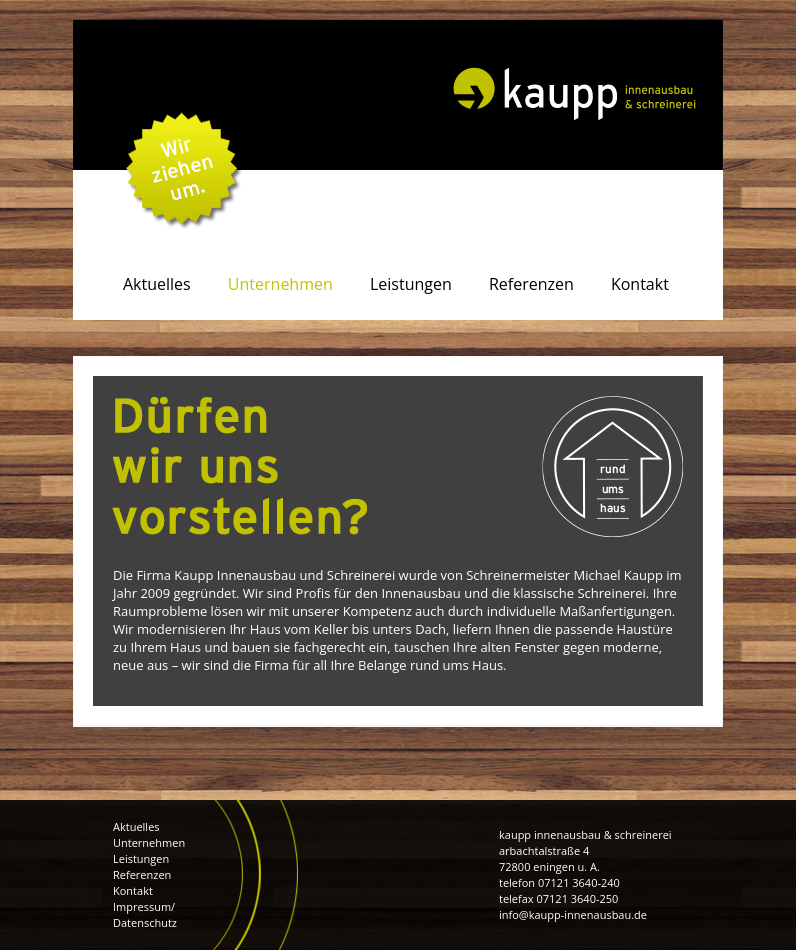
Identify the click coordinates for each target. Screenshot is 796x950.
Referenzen (142, 874)
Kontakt (133, 890)
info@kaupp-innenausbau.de (573, 914)
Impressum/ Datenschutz (145, 914)
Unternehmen (149, 842)
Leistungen (141, 858)
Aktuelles (136, 826)
